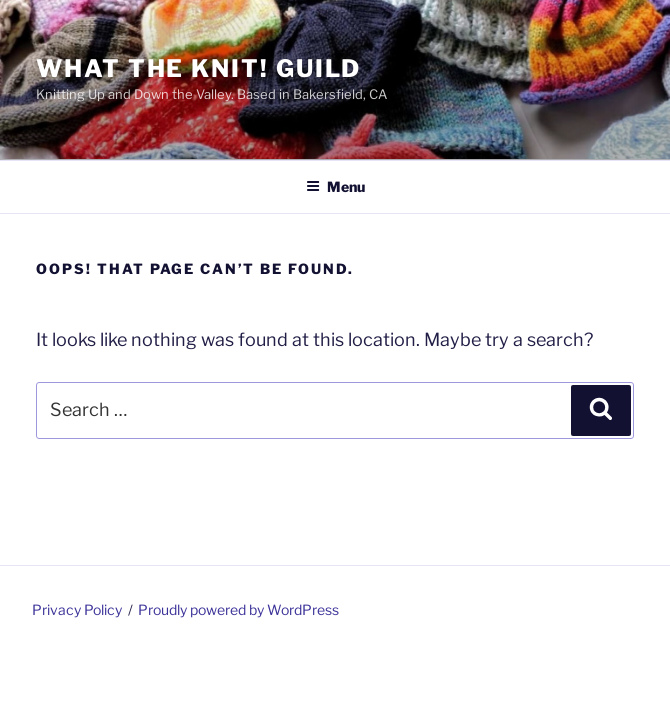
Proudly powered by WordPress (238, 609)
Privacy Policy (77, 609)
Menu (335, 186)
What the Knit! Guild (198, 68)
